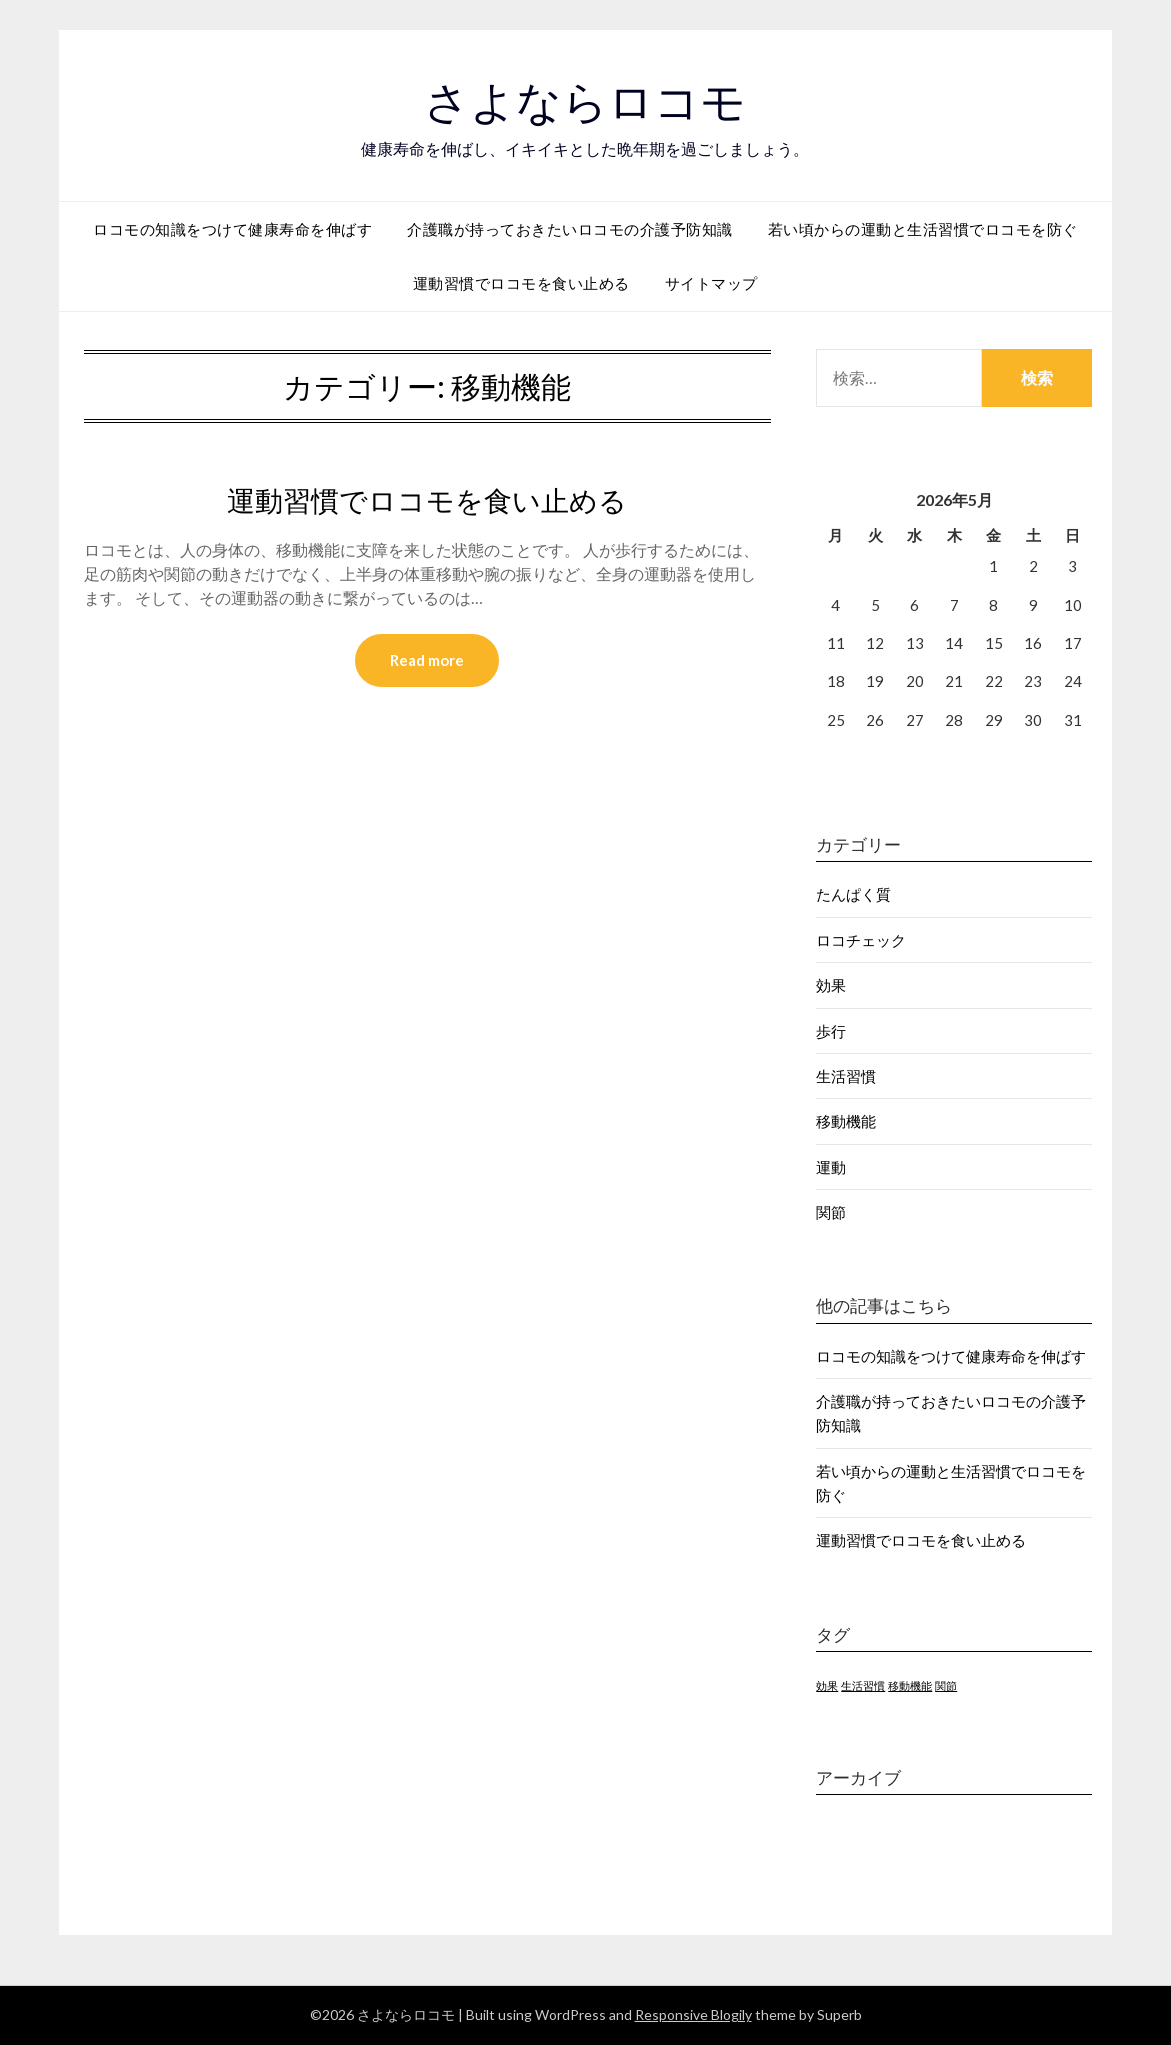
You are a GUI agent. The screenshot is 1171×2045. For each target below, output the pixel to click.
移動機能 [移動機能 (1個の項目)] (910, 1685)
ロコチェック (861, 940)
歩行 (831, 1031)
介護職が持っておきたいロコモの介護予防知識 (570, 229)
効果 (831, 985)
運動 (831, 1167)
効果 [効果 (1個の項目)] (827, 1685)
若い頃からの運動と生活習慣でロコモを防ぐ (923, 229)
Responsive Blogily (693, 2014)
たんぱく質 (853, 894)
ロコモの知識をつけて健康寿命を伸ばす (232, 229)
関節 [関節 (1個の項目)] (946, 1685)
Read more (427, 661)
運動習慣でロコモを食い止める (521, 283)
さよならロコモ (585, 101)
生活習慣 (846, 1076)
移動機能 (846, 1121)
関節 (831, 1212)
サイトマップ (711, 283)
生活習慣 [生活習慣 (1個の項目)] (863, 1685)
